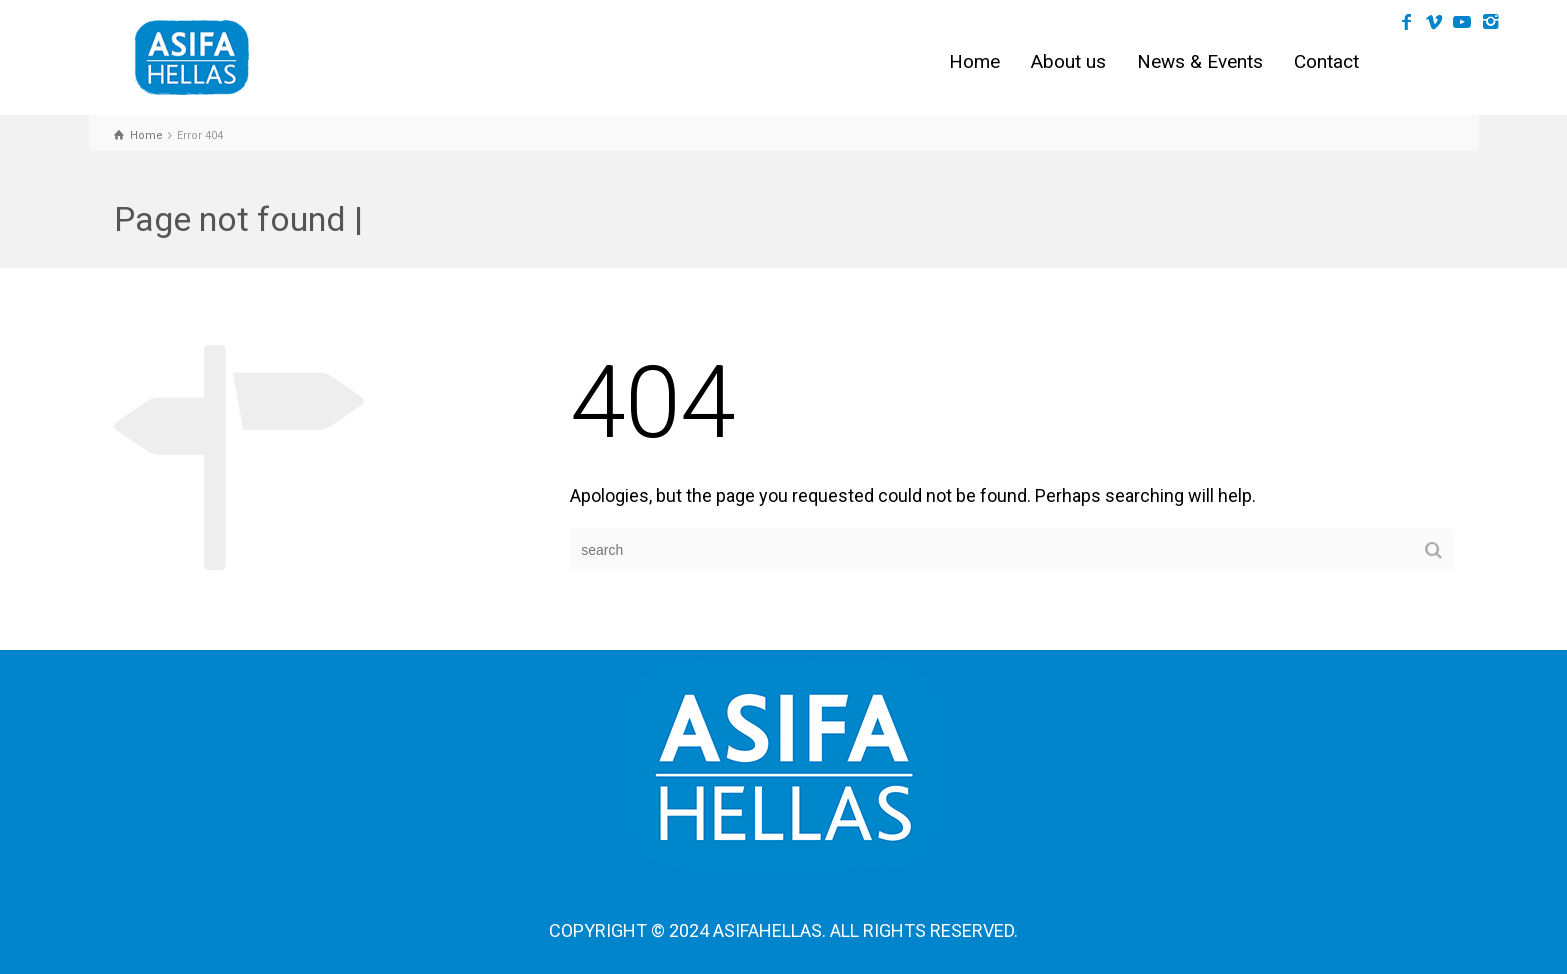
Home (974, 61)
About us (1068, 61)
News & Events (1200, 61)
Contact (1326, 61)
